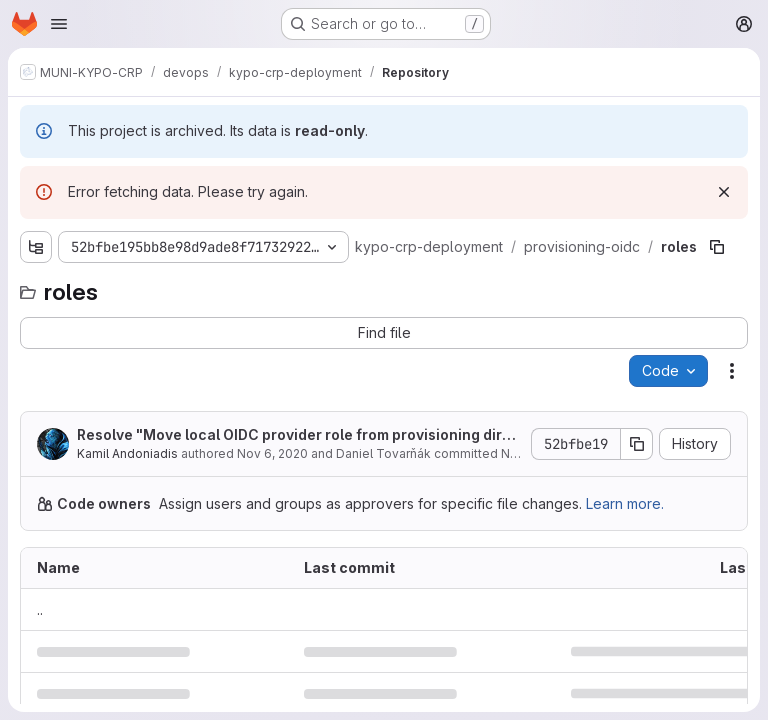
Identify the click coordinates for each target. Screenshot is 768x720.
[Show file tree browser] (36, 247)
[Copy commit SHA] (637, 444)
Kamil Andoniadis (127, 453)
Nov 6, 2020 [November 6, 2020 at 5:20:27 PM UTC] (272, 453)
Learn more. (625, 503)
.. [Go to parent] (40, 609)
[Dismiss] (724, 192)
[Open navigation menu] (59, 24)
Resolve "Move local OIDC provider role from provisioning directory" (298, 435)
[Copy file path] (717, 247)
